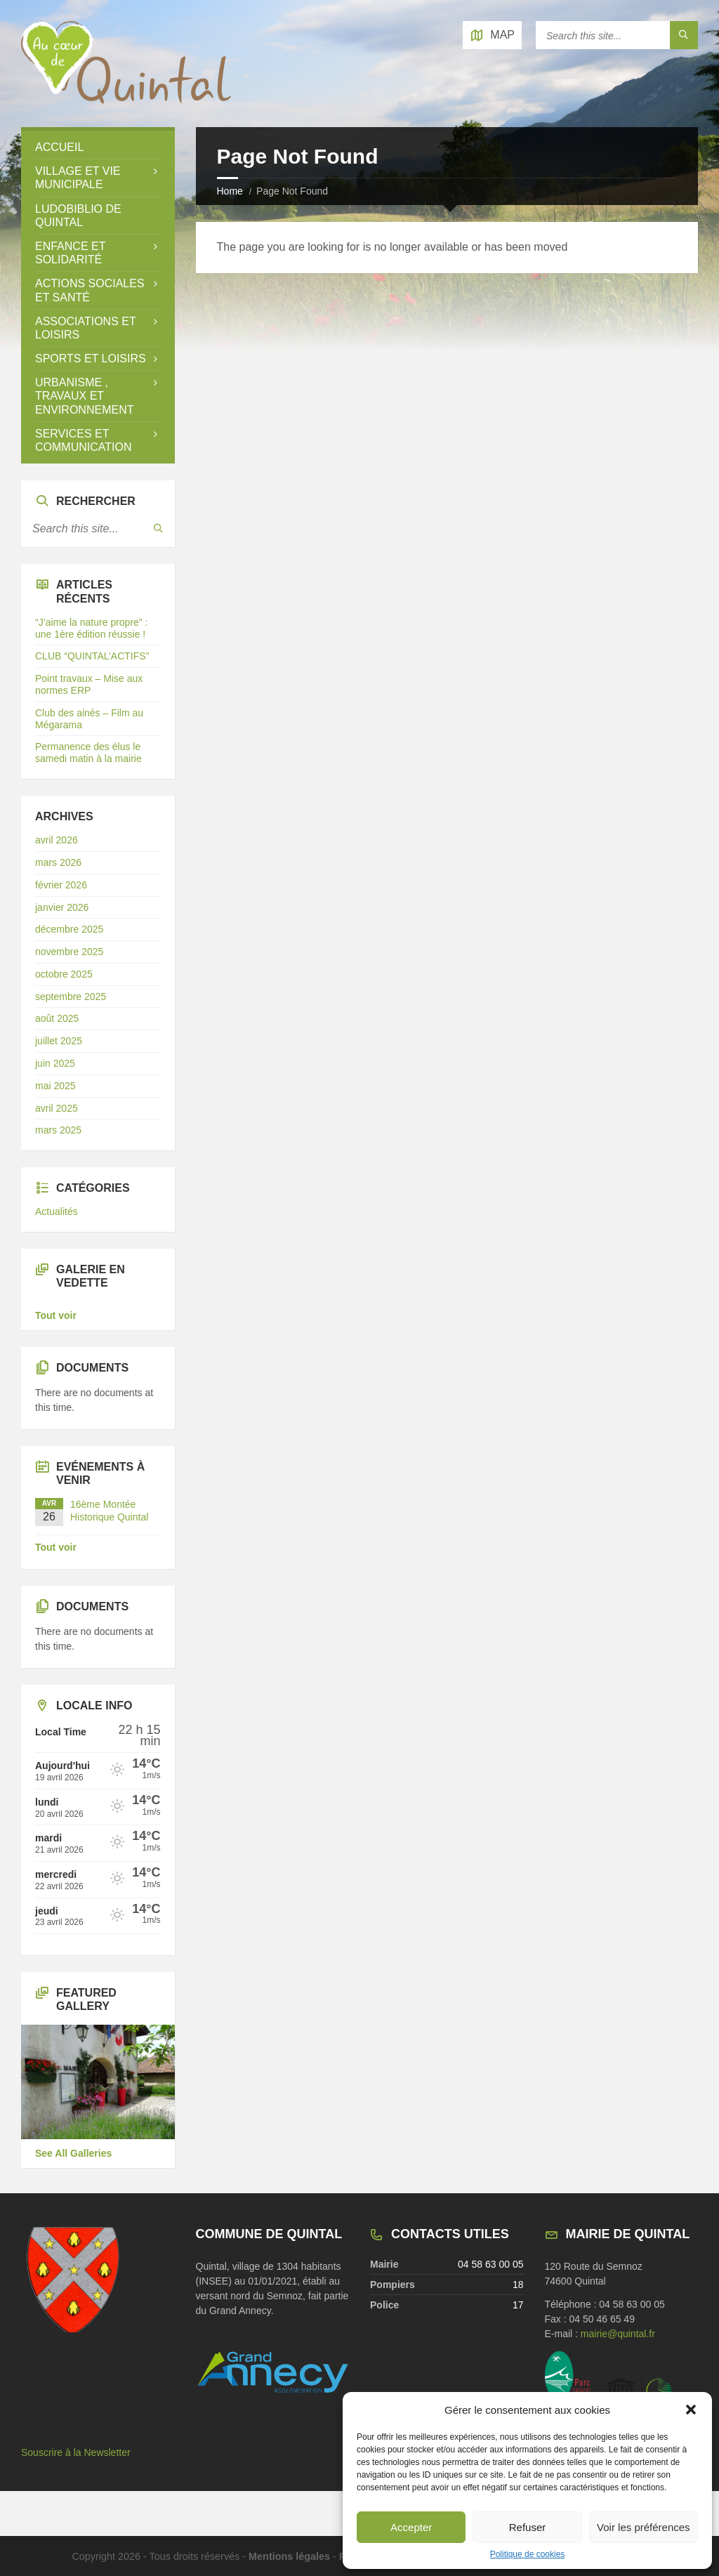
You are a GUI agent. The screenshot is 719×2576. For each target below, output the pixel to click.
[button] (691, 2410)
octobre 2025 (64, 974)
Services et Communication (83, 440)
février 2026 (61, 885)
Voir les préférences (643, 2527)
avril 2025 (56, 1108)
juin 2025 (55, 1063)
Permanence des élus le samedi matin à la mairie (88, 752)
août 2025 (57, 1018)
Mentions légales (289, 2556)
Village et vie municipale (78, 177)
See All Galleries (73, 2153)
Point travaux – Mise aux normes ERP (89, 684)
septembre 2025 (70, 996)
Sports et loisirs (90, 358)
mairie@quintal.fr (618, 2333)
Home (230, 191)
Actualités (56, 1211)
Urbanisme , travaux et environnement (84, 395)
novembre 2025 (69, 951)
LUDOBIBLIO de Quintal (78, 215)
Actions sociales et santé (90, 290)
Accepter (411, 2527)
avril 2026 (56, 840)
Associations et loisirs (85, 328)
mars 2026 (58, 862)
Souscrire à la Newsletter (76, 2452)
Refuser (527, 2527)
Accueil (59, 147)
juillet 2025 (58, 1040)
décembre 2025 (69, 929)
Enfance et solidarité (70, 252)
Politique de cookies (527, 2554)
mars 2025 (58, 1130)
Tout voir (56, 1315)
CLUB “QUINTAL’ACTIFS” (92, 656)
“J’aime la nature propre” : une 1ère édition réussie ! (91, 628)
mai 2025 (55, 1085)
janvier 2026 (61, 907)
